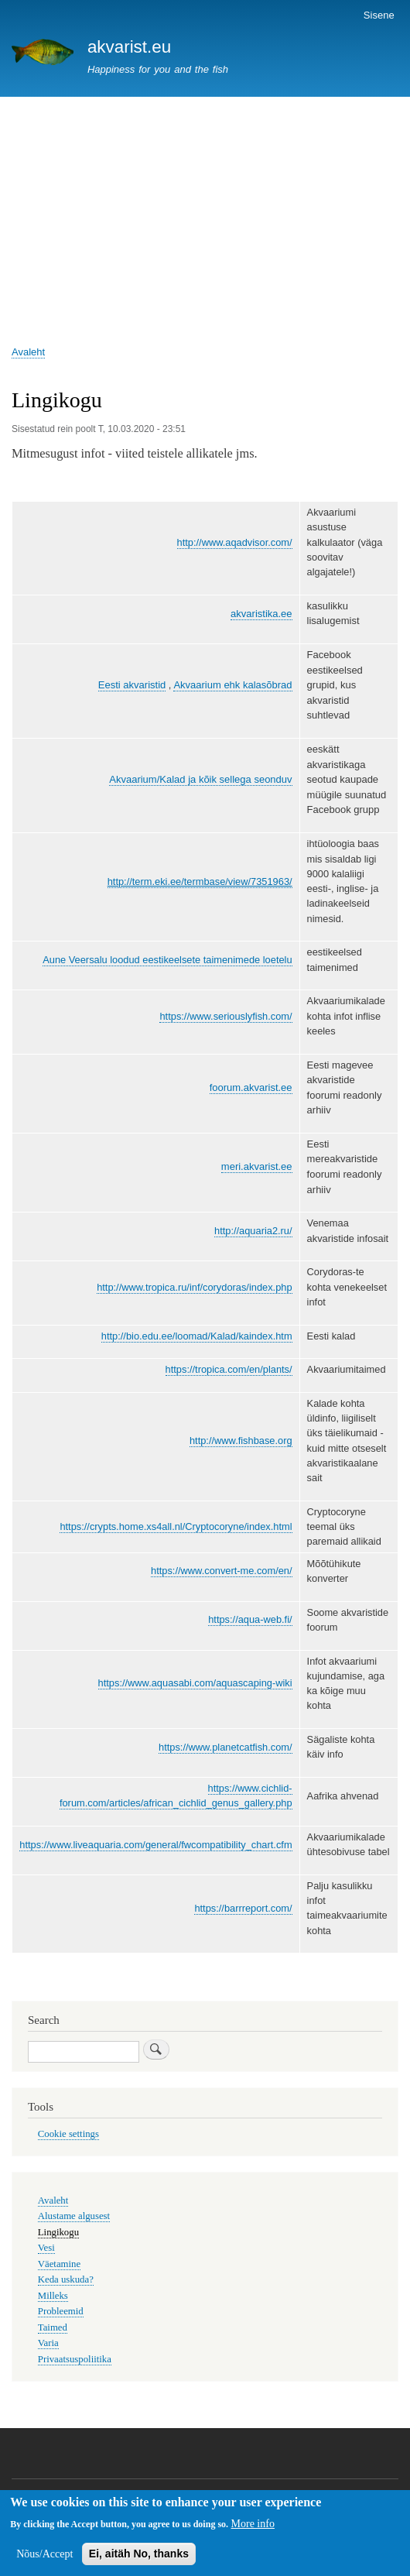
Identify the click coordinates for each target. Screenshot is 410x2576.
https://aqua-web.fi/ (250, 1619)
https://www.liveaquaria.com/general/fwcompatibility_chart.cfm (155, 1845)
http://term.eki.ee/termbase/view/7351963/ (200, 881)
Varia (48, 2343)
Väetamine (59, 2264)
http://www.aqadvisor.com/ (234, 542)
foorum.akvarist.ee (251, 1087)
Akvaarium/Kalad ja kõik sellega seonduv (200, 779)
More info (253, 2524)
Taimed (52, 2327)
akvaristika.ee (261, 613)
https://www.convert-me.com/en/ (221, 1570)
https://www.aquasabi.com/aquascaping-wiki (195, 1683)
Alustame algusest (74, 2216)
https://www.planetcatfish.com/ (225, 1747)
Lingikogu (58, 2232)
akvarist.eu (129, 47)
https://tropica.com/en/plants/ (229, 1369)
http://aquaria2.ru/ (253, 1231)
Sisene (379, 15)
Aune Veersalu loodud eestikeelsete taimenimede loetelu (167, 960)
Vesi (46, 2247)
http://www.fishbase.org (241, 1440)
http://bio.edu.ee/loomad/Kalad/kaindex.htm (196, 1336)
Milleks (53, 2295)
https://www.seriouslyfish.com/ (225, 1016)
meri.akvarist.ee (256, 1166)
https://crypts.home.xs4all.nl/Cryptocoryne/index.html (176, 1526)
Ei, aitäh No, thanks (139, 2554)
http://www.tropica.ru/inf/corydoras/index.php (194, 1287)
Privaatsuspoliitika (74, 2359)
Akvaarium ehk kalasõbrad (232, 685)
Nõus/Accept (44, 2555)
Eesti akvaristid (132, 685)
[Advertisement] (205, 213)
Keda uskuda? (66, 2279)
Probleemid (61, 2311)
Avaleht (28, 352)
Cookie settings (68, 2133)
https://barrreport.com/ (243, 1908)
